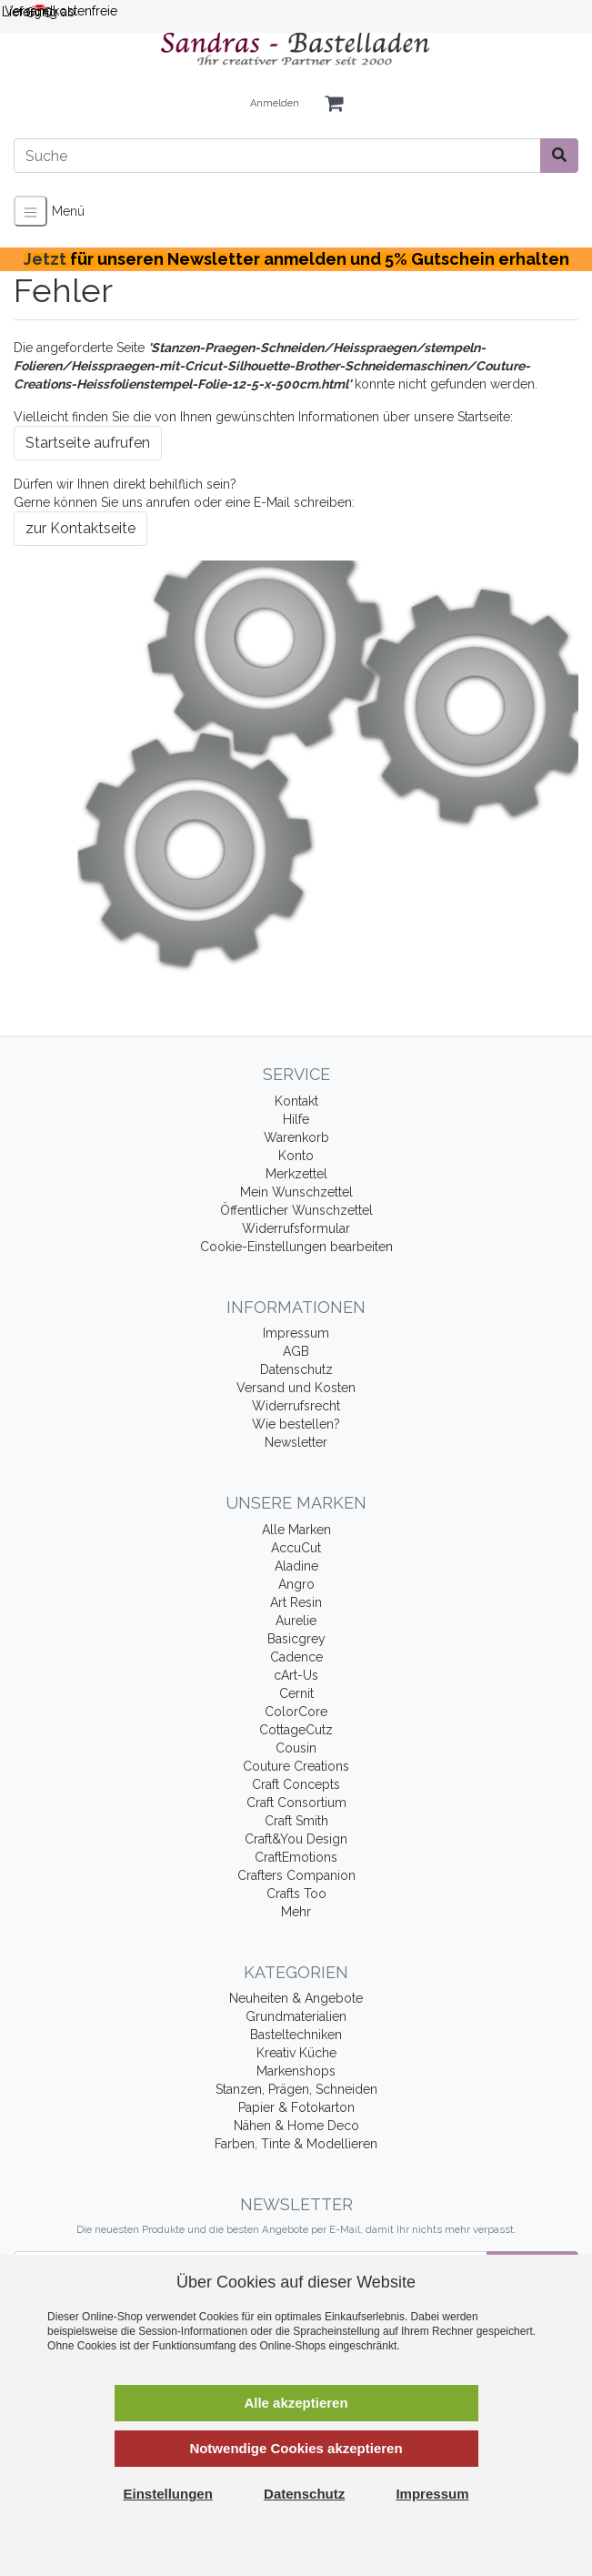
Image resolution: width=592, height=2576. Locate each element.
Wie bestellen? (296, 1424)
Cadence (296, 1657)
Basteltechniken (296, 2034)
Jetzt (296, 258)
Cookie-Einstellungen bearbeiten (296, 1246)
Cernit (296, 1693)
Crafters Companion (296, 1875)
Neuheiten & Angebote (296, 1998)
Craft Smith (296, 1820)
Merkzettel (296, 1174)
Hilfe (296, 1119)
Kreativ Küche (296, 2053)
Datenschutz (296, 1369)
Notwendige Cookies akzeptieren (295, 2448)
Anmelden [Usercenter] (274, 103)
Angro (296, 1584)
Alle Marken (296, 1529)
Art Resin (296, 1602)
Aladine (296, 1566)
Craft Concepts (296, 1784)
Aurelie (296, 1620)
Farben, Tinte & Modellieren (296, 2144)
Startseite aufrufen (87, 442)
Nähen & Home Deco (296, 2125)
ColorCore (296, 1711)
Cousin (296, 1748)
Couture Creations (296, 1766)
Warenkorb (296, 1137)
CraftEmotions (296, 1857)
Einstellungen (168, 2493)
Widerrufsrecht (296, 1406)
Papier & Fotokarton (296, 2107)
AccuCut (296, 1548)
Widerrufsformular (296, 1228)
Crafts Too (296, 1893)
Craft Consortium (296, 1802)
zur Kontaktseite (80, 528)
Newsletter (296, 1442)
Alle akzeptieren (295, 2402)
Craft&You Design (296, 1839)
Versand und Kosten (296, 1387)
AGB (296, 1351)
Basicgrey (296, 1638)
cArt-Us (296, 1675)
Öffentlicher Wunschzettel (296, 1210)
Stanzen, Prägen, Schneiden (296, 2089)
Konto (296, 1155)
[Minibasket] (334, 104)
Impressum (296, 1333)
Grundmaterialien (296, 2016)
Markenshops (296, 2071)
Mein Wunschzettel (296, 1192)
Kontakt (296, 1101)
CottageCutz (296, 1729)
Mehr (296, 1911)
